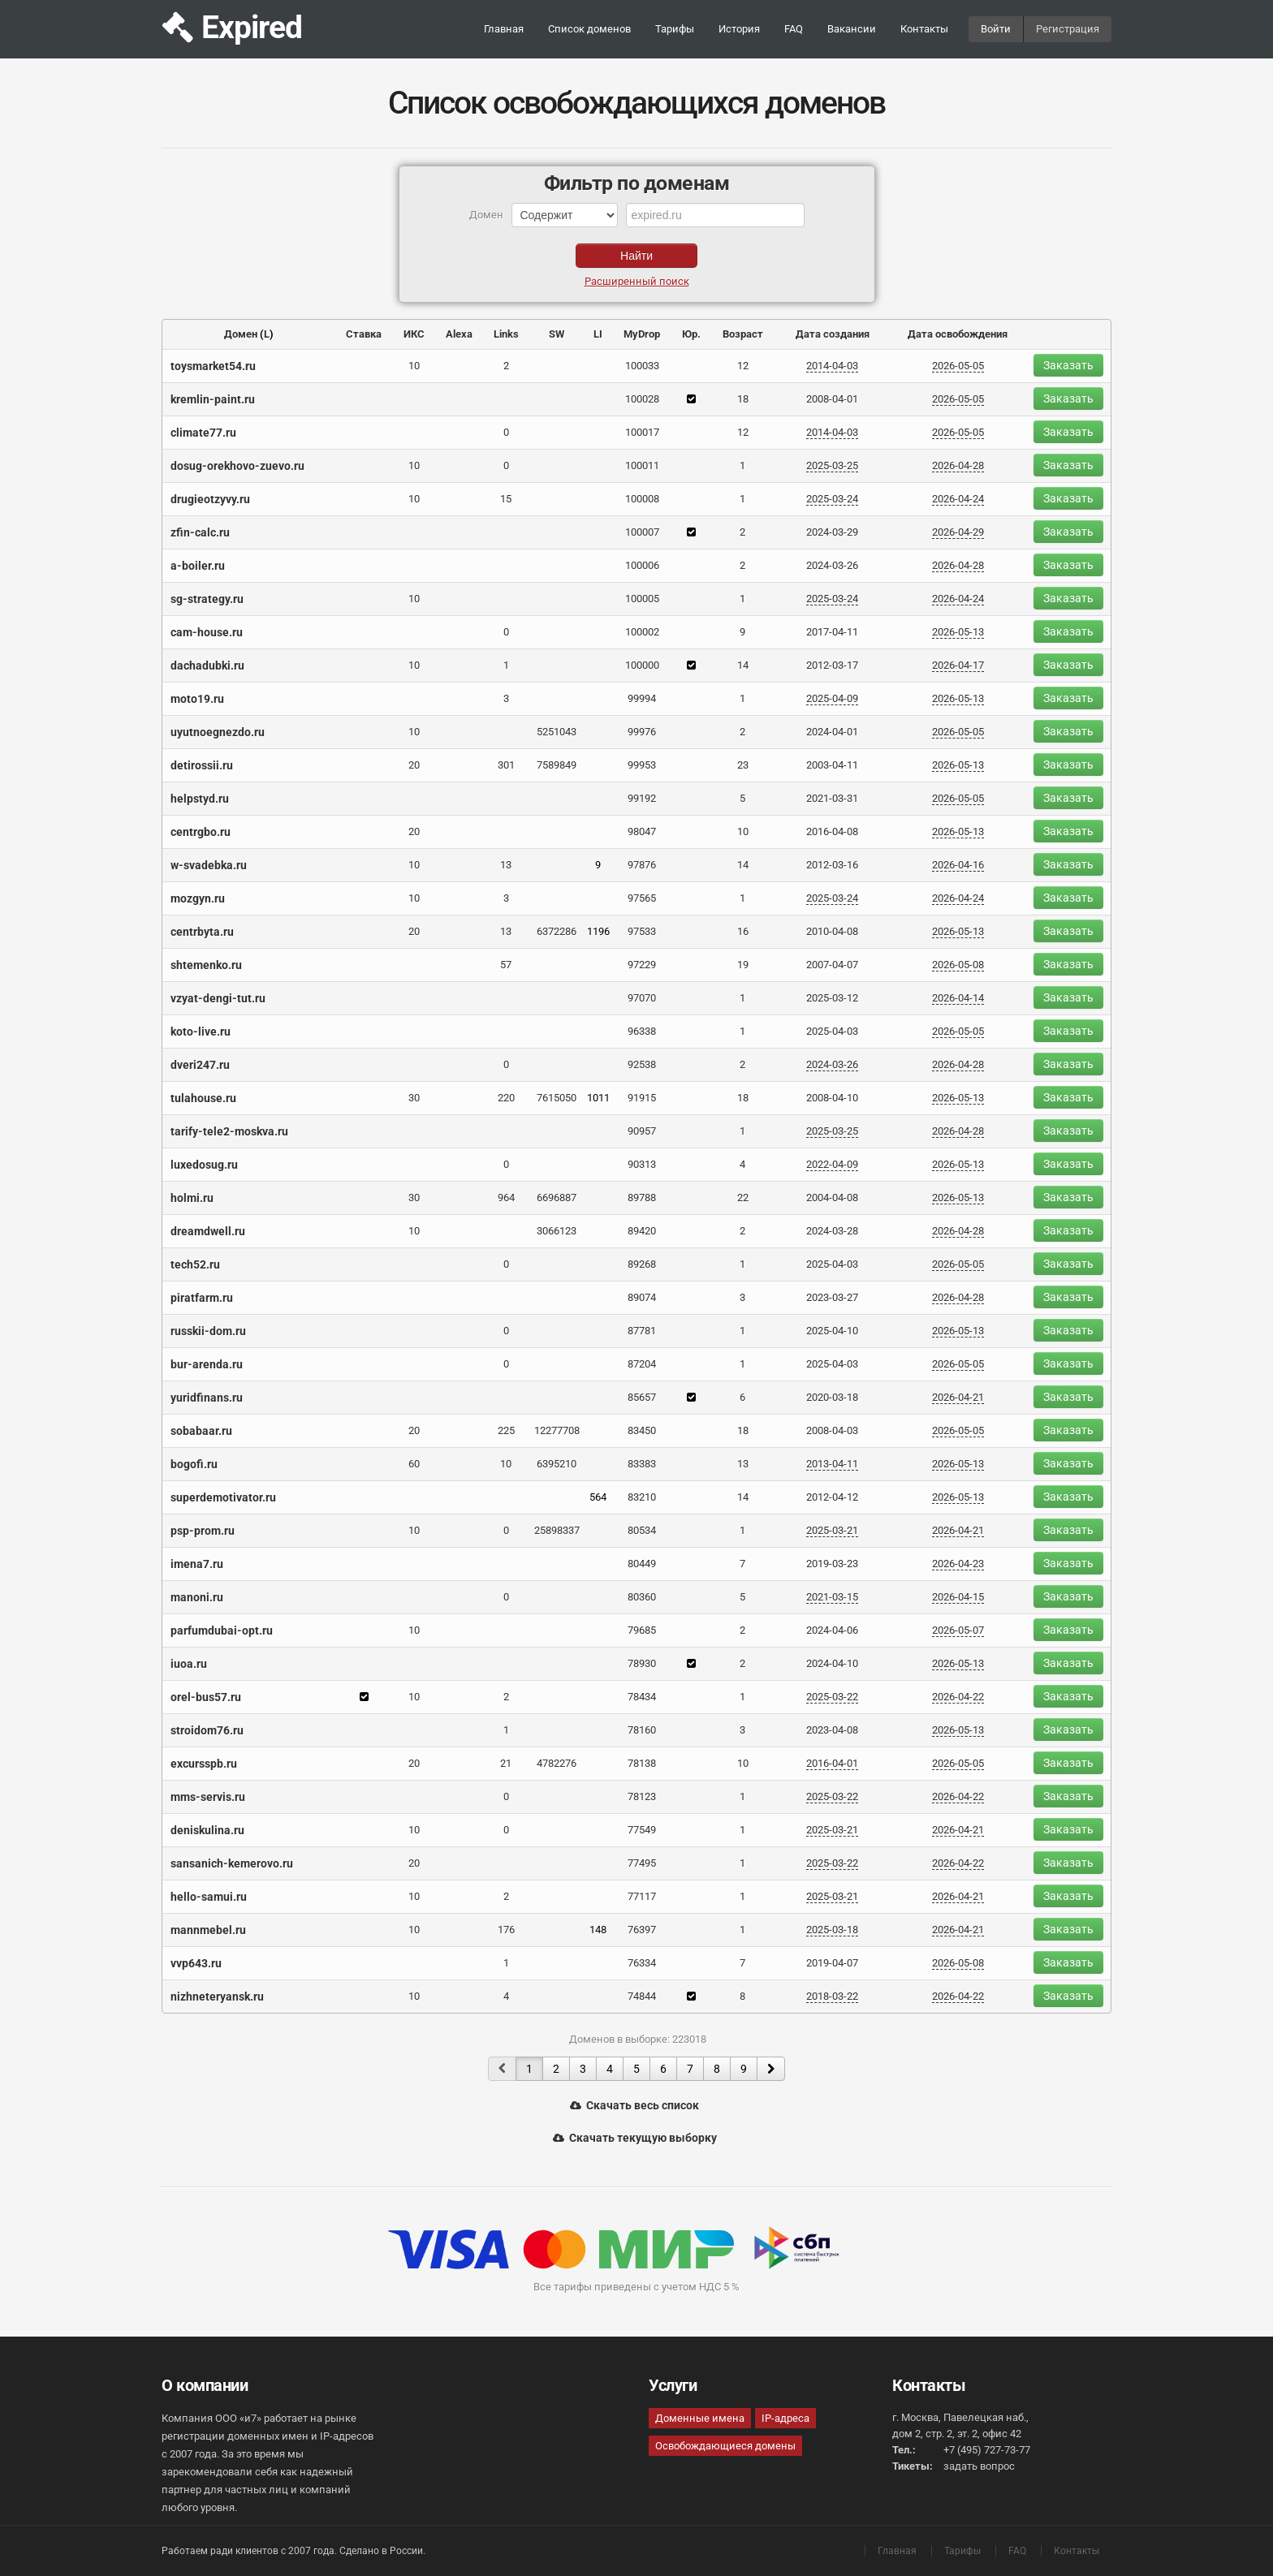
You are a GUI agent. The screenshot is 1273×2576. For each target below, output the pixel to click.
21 (505, 1763)
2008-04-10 (832, 1098)
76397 (642, 1929)
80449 (642, 1563)
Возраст (743, 334)
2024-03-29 (832, 532)
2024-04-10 (832, 1663)
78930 (642, 1663)
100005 (642, 598)
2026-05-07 (958, 1630)
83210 (642, 1497)
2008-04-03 (832, 1430)
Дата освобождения (958, 334)
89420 (642, 1231)
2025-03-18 (832, 1929)
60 (414, 1464)
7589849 (556, 765)
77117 (642, 1896)
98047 (642, 831)
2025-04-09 (832, 698)
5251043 (556, 732)
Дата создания (833, 334)
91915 (642, 1098)
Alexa (459, 334)
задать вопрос (979, 2466)
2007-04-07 (832, 964)
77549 (642, 1830)
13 (505, 865)
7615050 (556, 1098)
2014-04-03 (832, 366)
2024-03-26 (832, 565)
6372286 (556, 931)
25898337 (557, 1530)
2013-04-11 (832, 1464)
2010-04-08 (832, 931)
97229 (642, 964)
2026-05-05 (958, 366)
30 (414, 1098)
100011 (642, 465)
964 (506, 1197)
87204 (642, 1364)
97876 (642, 865)
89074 (642, 1297)
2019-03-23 (832, 1563)
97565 (642, 898)
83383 (642, 1464)
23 (743, 765)
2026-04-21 (958, 1397)
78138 (642, 1763)
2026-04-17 (958, 665)
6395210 (556, 1464)
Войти (996, 29)
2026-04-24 (958, 499)
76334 (642, 1963)
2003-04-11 (832, 765)
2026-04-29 (958, 532)
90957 (642, 1131)
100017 (642, 432)
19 (743, 964)
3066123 (556, 1231)
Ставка (364, 334)
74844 (642, 1996)
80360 (642, 1597)
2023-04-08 (832, 1730)
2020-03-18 (832, 1397)
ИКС (414, 334)
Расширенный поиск (637, 281)
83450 (642, 1430)
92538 (642, 1064)
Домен (240, 334)
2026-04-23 (958, 1563)
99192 (642, 798)
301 (506, 765)
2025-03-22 (832, 1697)
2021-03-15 (832, 1597)
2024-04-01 (832, 732)
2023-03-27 (832, 1297)
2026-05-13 (958, 632)
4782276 (556, 1763)
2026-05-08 (958, 964)
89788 (642, 1197)
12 (743, 366)
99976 (642, 732)
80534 (642, 1530)
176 (506, 1929)
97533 (642, 931)
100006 (642, 565)
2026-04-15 (958, 1597)
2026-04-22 (958, 1697)
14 (743, 665)
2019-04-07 (832, 1963)
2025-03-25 (832, 465)
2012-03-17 (832, 665)
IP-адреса (785, 2418)
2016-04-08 (832, 831)
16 (743, 931)
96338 (642, 1031)
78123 (642, 1796)
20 (414, 765)
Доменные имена (699, 2418)
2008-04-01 (832, 399)
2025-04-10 (832, 1331)
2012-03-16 (832, 865)
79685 (642, 1630)
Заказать (1068, 365)
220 (506, 1098)
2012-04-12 (832, 1497)
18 (743, 399)
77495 (642, 1863)
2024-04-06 (832, 1630)
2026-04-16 (958, 865)
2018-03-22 (832, 1996)
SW (556, 334)
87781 (642, 1331)
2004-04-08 (832, 1197)
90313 (642, 1164)
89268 (642, 1264)
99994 (642, 698)
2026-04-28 (958, 465)
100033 (642, 366)
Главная (504, 29)
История (739, 29)
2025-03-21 (832, 1530)
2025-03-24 (832, 499)
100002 (642, 632)
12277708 (557, 1430)
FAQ (793, 29)
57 (505, 964)
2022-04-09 (832, 1164)
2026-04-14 (958, 998)
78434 (642, 1697)
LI (597, 334)
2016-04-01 (832, 1763)
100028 (642, 399)
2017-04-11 (832, 632)
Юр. (691, 334)
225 (506, 1430)
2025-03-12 (832, 998)
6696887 (556, 1197)
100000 (642, 665)
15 (505, 499)
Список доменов (589, 29)
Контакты (924, 29)
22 (743, 1197)
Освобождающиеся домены (725, 2446)
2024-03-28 (832, 1231)
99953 (642, 765)
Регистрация (1067, 29)
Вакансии (851, 29)
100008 (642, 499)
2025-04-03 (832, 1031)
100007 (642, 532)
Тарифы (674, 29)
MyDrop (642, 334)
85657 (642, 1397)
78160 (642, 1730)
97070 (642, 998)
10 (414, 366)
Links (506, 334)
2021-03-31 (832, 798)
